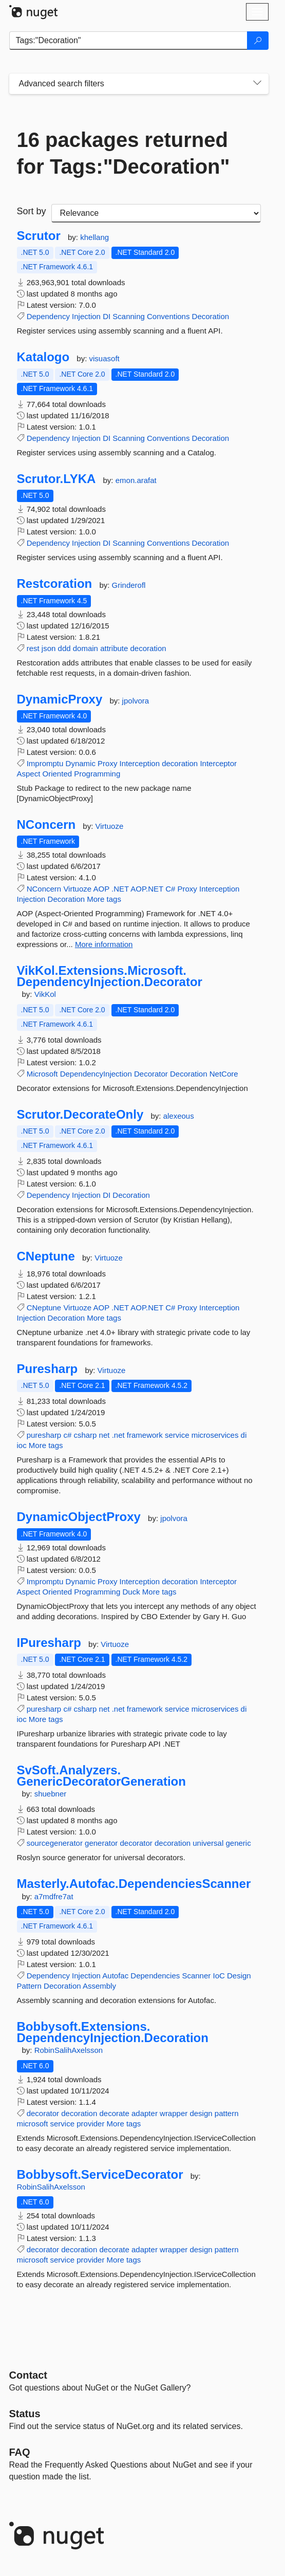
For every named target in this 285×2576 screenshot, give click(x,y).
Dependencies (155, 1975)
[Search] (258, 40)
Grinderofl (129, 585)
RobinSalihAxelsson (68, 2050)
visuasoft (104, 358)
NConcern (46, 824)
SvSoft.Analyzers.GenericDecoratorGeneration (101, 1776)
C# (170, 888)
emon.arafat (136, 480)
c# (67, 1435)
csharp (85, 1435)
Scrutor (39, 236)
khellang (94, 237)
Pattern (29, 1985)
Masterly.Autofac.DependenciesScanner (134, 1883)
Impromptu (45, 763)
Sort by (31, 211)
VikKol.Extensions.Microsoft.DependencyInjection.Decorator (109, 976)
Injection (86, 316)
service (177, 1435)
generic (238, 1843)
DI (106, 316)
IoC (218, 1975)
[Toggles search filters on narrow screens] (257, 83)
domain (85, 648)
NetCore (224, 1073)
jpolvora (135, 700)
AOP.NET (146, 888)
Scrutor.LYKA (56, 479)
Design (239, 1975)
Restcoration (54, 583)
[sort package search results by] (156, 213)
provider (90, 2123)
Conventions (168, 316)
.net (118, 1435)
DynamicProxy (60, 699)
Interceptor (218, 763)
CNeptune (46, 1256)
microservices (215, 1435)
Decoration (211, 316)
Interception (140, 763)
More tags (104, 899)
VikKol (45, 994)
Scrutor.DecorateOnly (80, 1114)
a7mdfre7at (53, 1896)
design (200, 2113)
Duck (131, 1591)
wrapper (173, 2113)
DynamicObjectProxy (79, 1517)
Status (25, 2413)
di (244, 1435)
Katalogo (43, 357)
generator (101, 1843)
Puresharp (47, 1369)
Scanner (196, 1975)
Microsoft (42, 1073)
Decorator (151, 1073)
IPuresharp (49, 1642)
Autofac (115, 1975)
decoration (148, 648)
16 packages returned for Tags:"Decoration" (123, 153)
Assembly (99, 1985)
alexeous (178, 1115)
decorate (114, 2113)
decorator (136, 1843)
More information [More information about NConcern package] (104, 944)
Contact (28, 2375)
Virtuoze (110, 826)
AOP (101, 888)
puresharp (44, 1435)
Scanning (128, 316)
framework (145, 1435)
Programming (97, 773)
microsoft (32, 2123)
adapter (144, 2113)
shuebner (50, 1793)
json (49, 648)
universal (208, 1843)
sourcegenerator (55, 1843)
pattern (227, 2113)
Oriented (57, 773)
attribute (114, 648)
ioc (22, 1445)
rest (33, 648)
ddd (64, 648)
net (104, 1435)
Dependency (48, 316)
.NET (120, 888)
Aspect (29, 773)
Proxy (107, 763)
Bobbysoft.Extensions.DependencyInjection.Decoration (112, 2032)
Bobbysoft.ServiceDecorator (100, 2174)
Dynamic (81, 763)
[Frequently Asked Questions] (19, 2452)
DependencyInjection (96, 1073)
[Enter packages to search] (128, 40)
